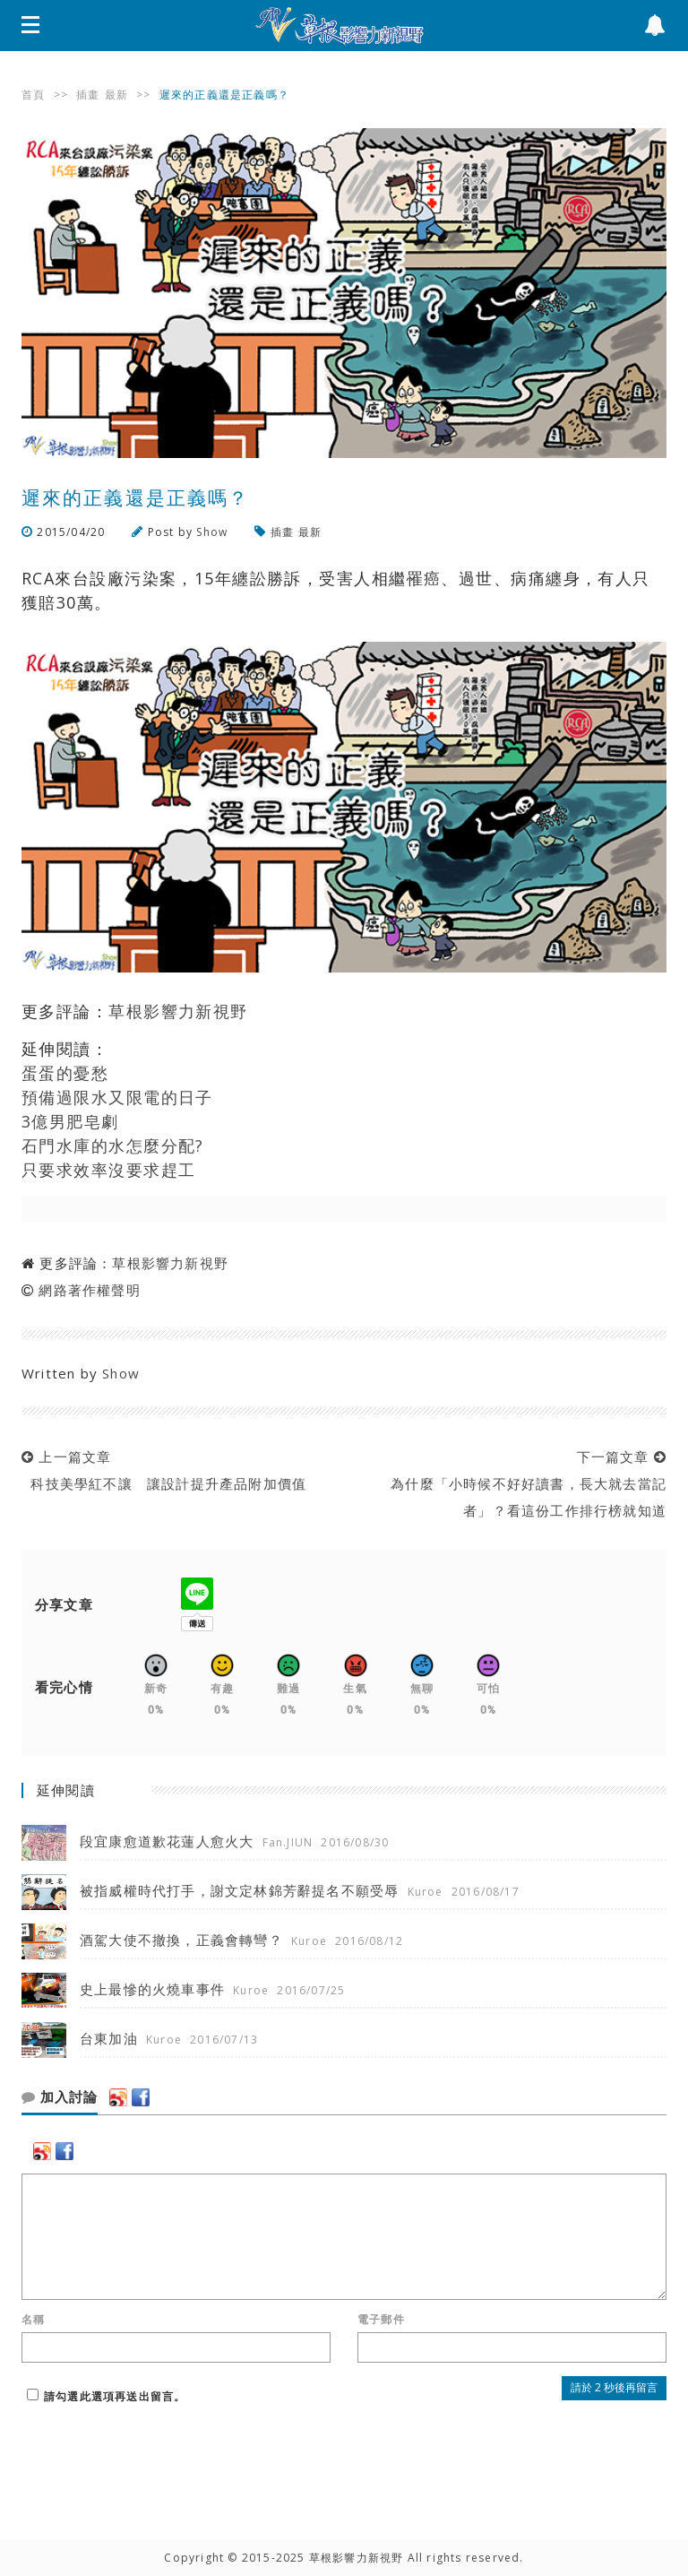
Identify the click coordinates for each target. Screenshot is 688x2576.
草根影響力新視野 (178, 1011)
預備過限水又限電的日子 (117, 1097)
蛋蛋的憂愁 (65, 1073)
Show (212, 532)
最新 (116, 94)
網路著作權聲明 (89, 1290)
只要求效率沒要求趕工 (108, 1169)
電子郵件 (381, 2319)
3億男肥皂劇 (70, 1121)
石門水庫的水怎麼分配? (113, 1145)
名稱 (33, 2319)
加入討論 (60, 2097)
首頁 (33, 94)
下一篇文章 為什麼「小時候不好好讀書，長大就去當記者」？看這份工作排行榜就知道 (524, 1483)
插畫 (87, 94)
